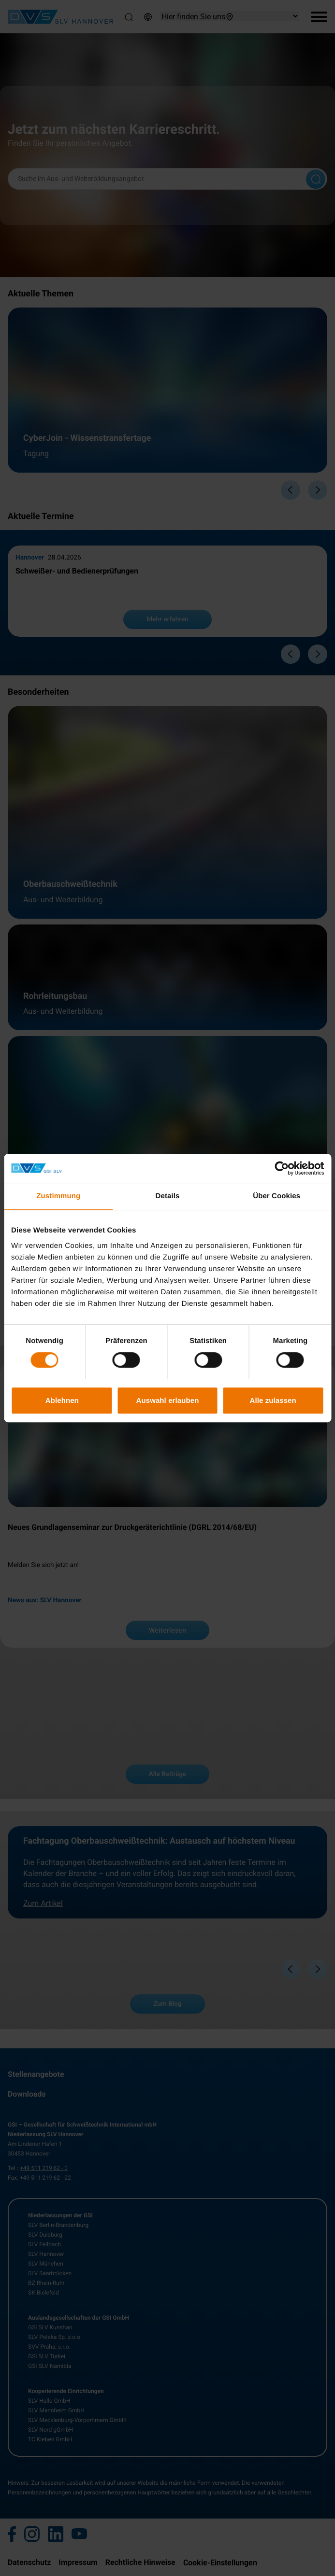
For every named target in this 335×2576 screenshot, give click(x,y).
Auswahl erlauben (167, 1400)
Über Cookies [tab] (276, 1196)
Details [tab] (168, 1196)
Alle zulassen (272, 1400)
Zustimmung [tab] (58, 1196)
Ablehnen (62, 1400)
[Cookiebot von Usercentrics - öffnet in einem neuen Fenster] (281, 1168)
